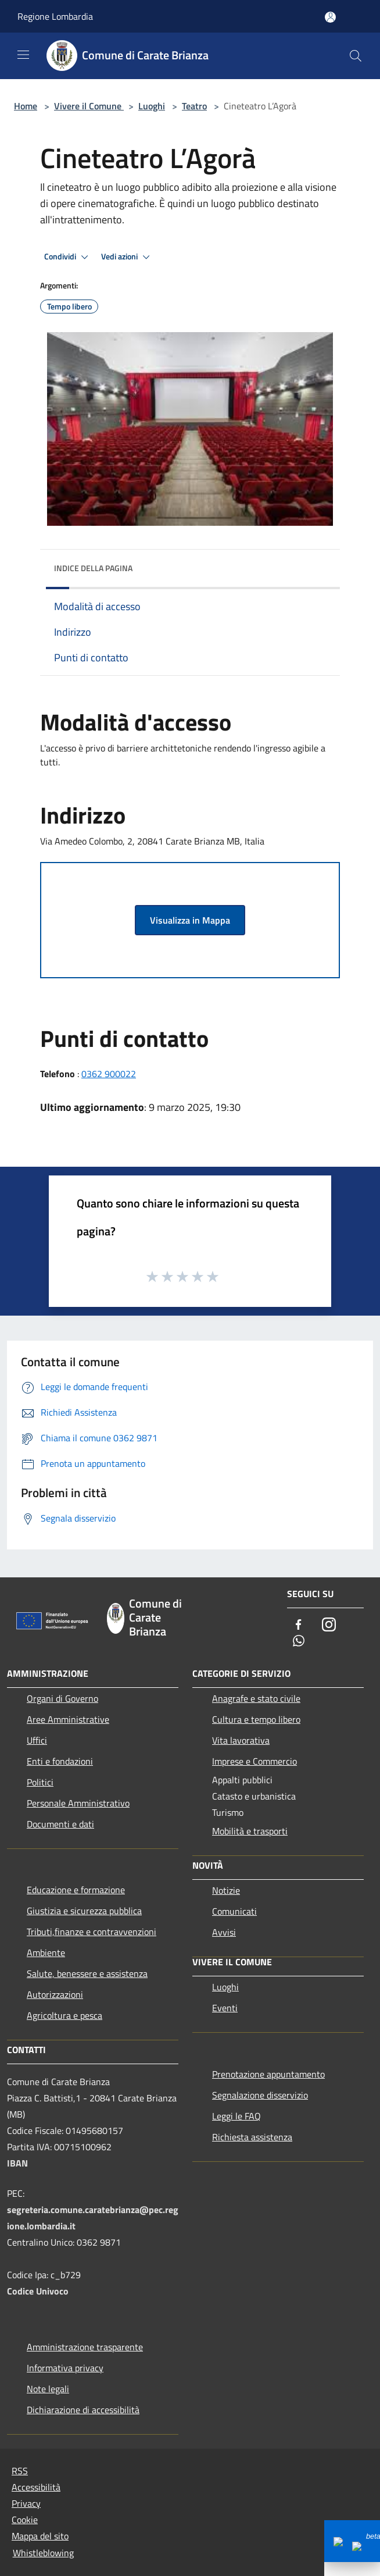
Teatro (194, 106)
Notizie (226, 1890)
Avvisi (224, 1932)
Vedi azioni (127, 257)
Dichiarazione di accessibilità (83, 2410)
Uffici (37, 1740)
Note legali (48, 2389)
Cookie (25, 2520)
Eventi (225, 2008)
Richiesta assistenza (252, 2137)
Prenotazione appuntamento (268, 2074)
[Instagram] (328, 1625)
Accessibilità (36, 2487)
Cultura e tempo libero (256, 1719)
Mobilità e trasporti (250, 1831)
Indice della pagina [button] (93, 568)
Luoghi (151, 106)
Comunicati (234, 1911)
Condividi (68, 257)
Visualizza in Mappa (190, 920)
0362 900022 (108, 1074)
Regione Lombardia (55, 16)
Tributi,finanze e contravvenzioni (91, 1932)
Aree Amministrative (68, 1719)
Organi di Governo (62, 1698)
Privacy (26, 2503)
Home (25, 106)
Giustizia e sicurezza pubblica (84, 1911)
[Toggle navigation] (23, 55)
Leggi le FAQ (236, 2116)
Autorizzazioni (55, 1994)
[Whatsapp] (298, 1641)
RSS (20, 2471)
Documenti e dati (60, 1824)
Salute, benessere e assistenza (87, 1973)
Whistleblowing (43, 2553)
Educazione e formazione (76, 1890)
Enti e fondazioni (60, 1761)
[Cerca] (356, 56)
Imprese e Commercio (254, 1761)
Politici (40, 1782)
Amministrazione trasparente (85, 2347)
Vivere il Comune (89, 106)
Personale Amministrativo (78, 1803)
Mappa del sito (40, 2536)
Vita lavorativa (241, 1740)
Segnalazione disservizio (260, 2095)
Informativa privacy (65, 2368)
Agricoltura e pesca (64, 2015)
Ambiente (46, 1952)
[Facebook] (298, 1625)
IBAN (17, 2163)
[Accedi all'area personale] (330, 17)
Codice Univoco (38, 2291)
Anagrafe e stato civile (256, 1698)
